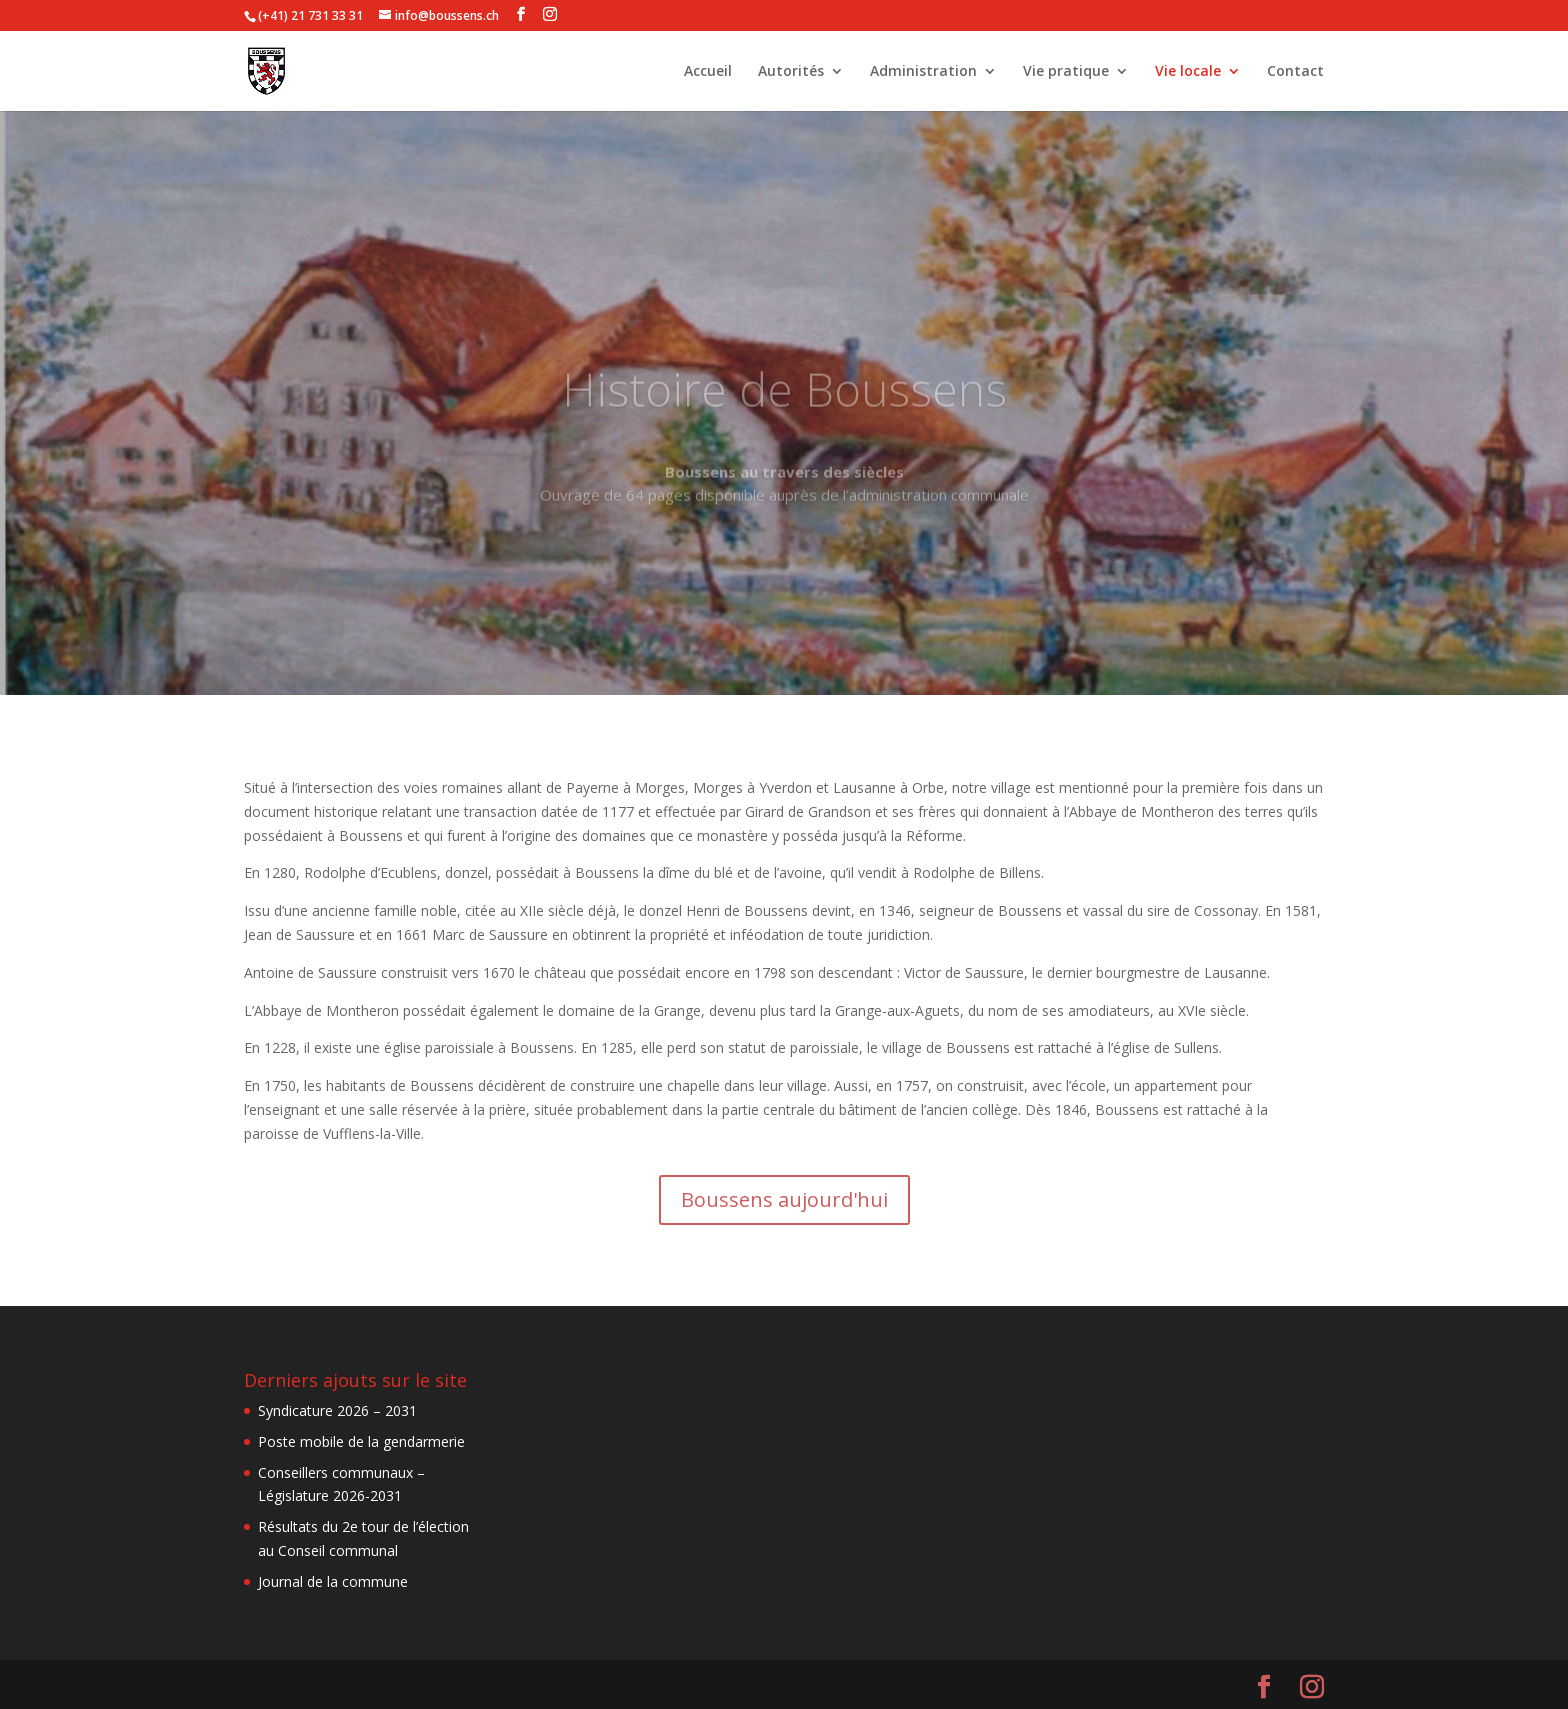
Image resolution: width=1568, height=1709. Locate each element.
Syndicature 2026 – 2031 (337, 1410)
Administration (923, 72)
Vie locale (1188, 72)
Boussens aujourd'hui (784, 1199)
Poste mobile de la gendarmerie (361, 1441)
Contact (1295, 72)
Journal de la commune (333, 1581)
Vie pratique (1066, 72)
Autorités (791, 72)
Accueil (708, 72)
